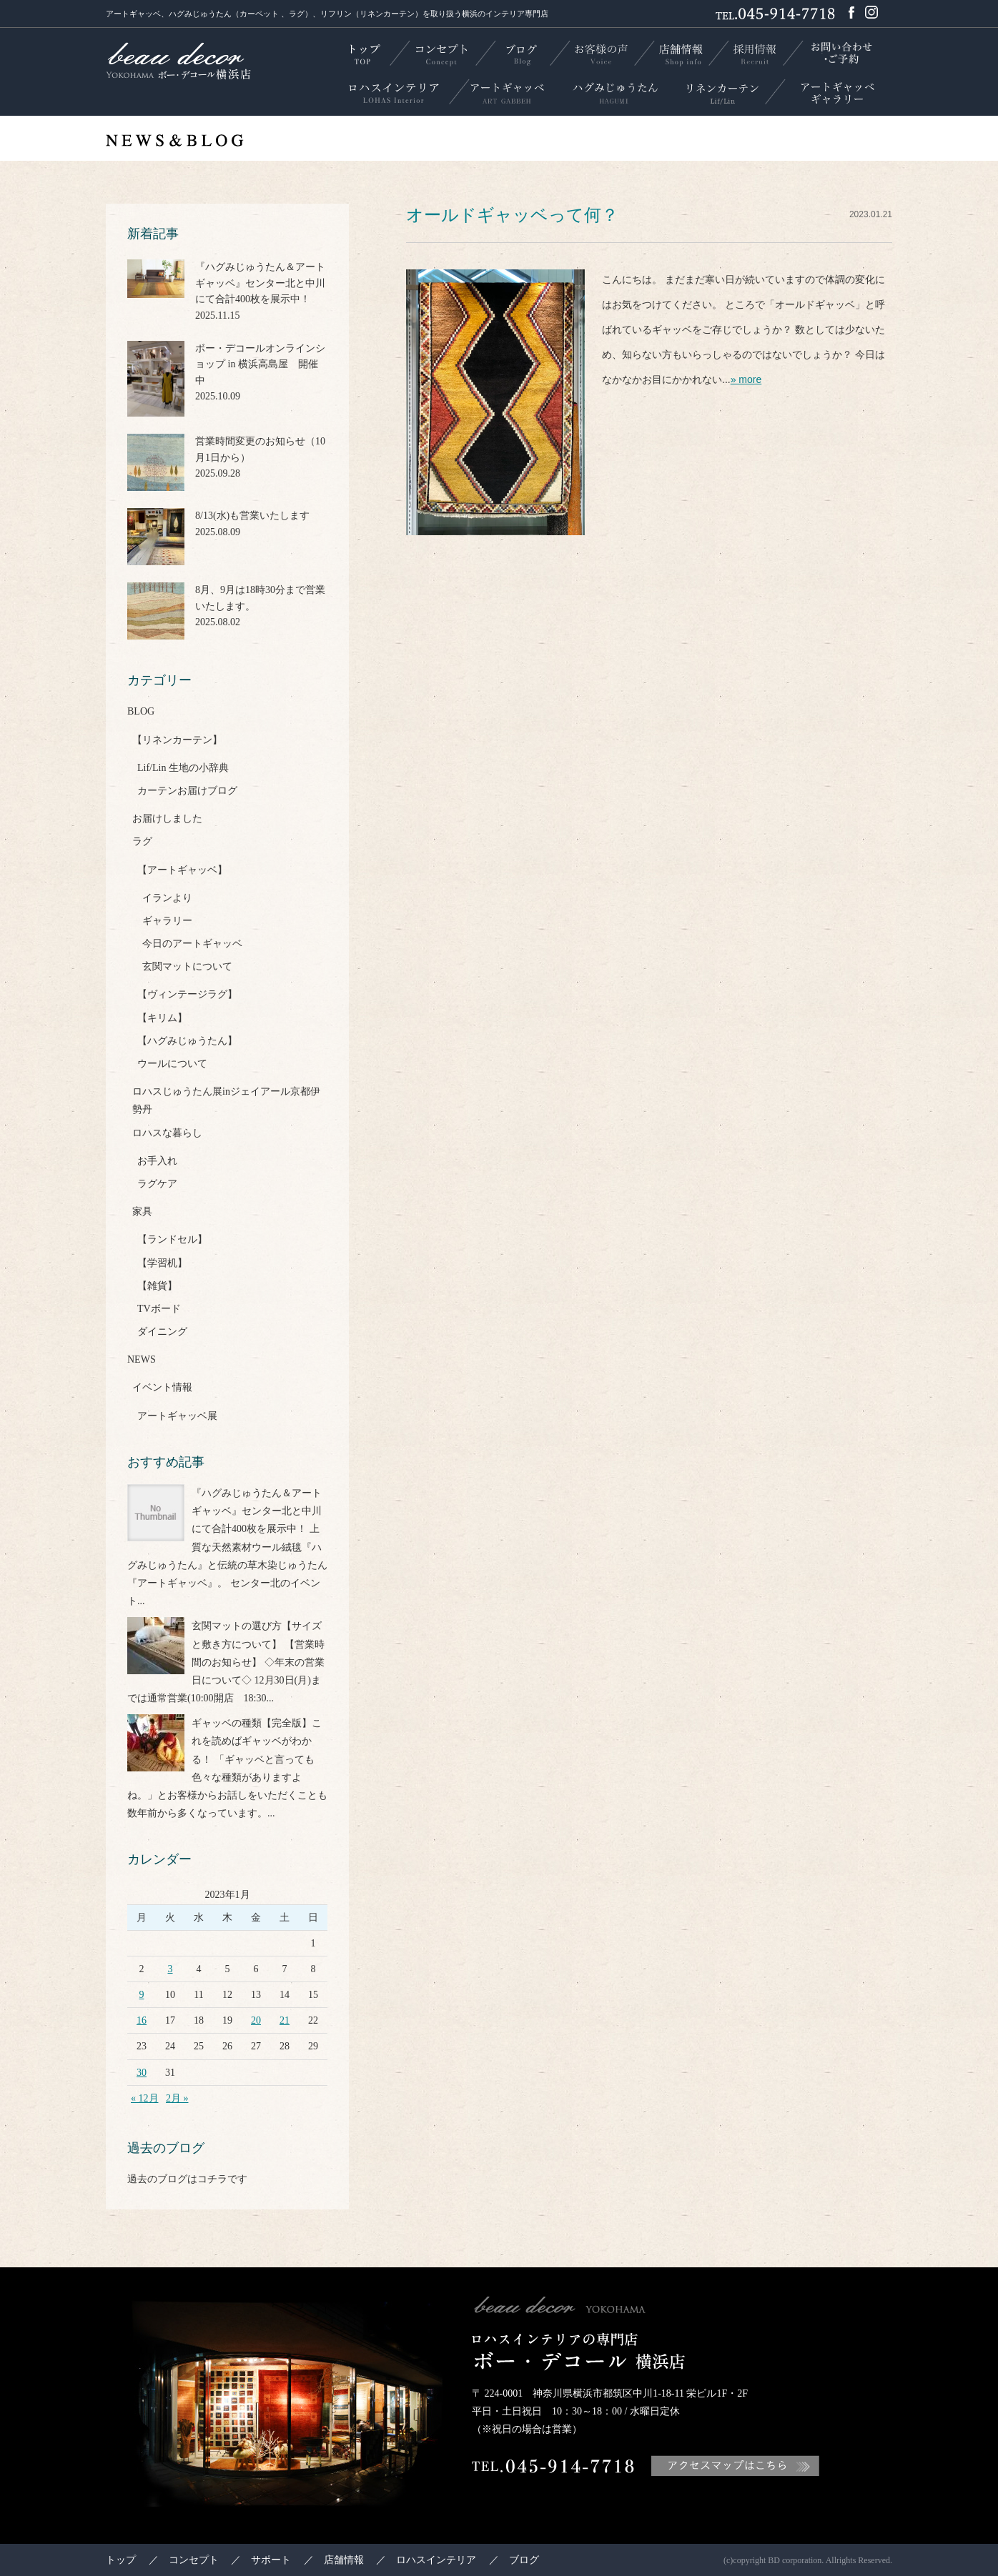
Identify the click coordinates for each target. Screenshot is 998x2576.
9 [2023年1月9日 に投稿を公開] (141, 1994)
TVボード (159, 1308)
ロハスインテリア (436, 2560)
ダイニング (162, 1331)
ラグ (142, 841)
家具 (142, 1211)
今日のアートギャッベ (192, 943)
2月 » (177, 2098)
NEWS (141, 1359)
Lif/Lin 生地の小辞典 (183, 767)
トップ (121, 2560)
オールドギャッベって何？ (512, 215)
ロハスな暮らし (167, 1133)
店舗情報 (344, 2560)
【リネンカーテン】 (177, 740)
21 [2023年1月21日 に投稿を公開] (285, 2020)
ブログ (524, 2560)
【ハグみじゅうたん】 (187, 1040)
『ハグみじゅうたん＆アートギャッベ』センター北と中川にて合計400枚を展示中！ (257, 1511)
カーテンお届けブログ (187, 790)
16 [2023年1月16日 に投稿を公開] (142, 2020)
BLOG (140, 711)
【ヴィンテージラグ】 (187, 994)
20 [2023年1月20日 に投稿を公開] (256, 2020)
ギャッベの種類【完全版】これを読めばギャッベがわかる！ (257, 1741)
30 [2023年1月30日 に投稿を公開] (142, 2072)
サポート (271, 2560)
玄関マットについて (187, 966)
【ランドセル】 (172, 1239)
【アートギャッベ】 (182, 870)
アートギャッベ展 (177, 1416)
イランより (167, 897)
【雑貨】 (157, 1285)
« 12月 (145, 2098)
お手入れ (157, 1160)
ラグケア (157, 1183)
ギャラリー (167, 920)
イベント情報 (162, 1387)
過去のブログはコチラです (187, 2179)
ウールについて (172, 1063)
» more (746, 379)
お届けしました (167, 818)
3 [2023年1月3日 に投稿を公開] (170, 1969)
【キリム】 (162, 1018)
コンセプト (194, 2560)
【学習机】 (162, 1263)
